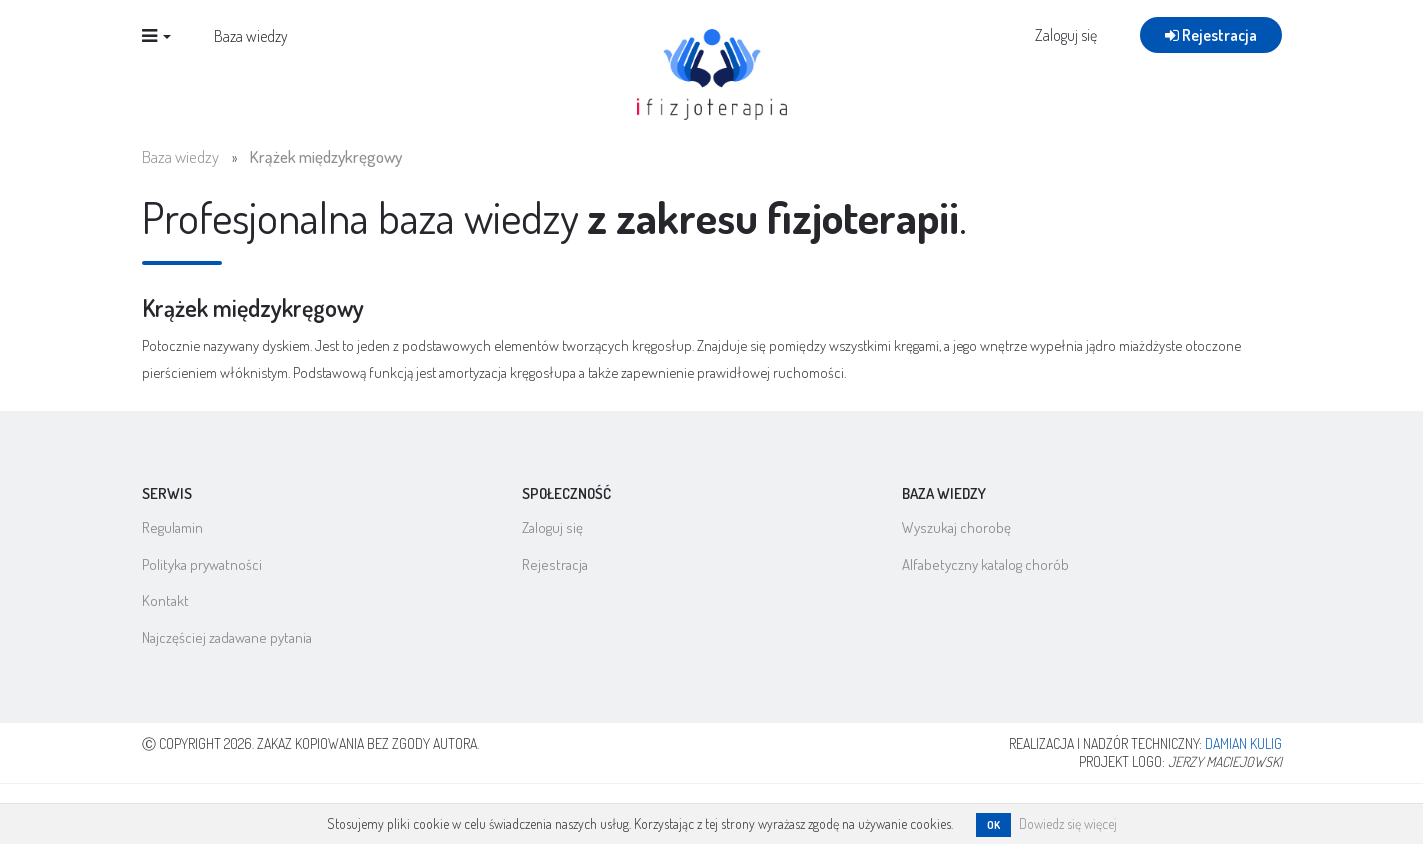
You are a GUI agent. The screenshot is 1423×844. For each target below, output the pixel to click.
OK (993, 825)
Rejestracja (1211, 70)
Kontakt (165, 600)
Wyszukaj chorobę (956, 527)
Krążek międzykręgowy (326, 156)
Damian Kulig (1243, 743)
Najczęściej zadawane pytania (227, 637)
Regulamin (172, 527)
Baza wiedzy (251, 71)
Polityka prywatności (202, 564)
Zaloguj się (1066, 70)
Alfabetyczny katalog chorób (985, 564)
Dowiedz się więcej (1068, 823)
